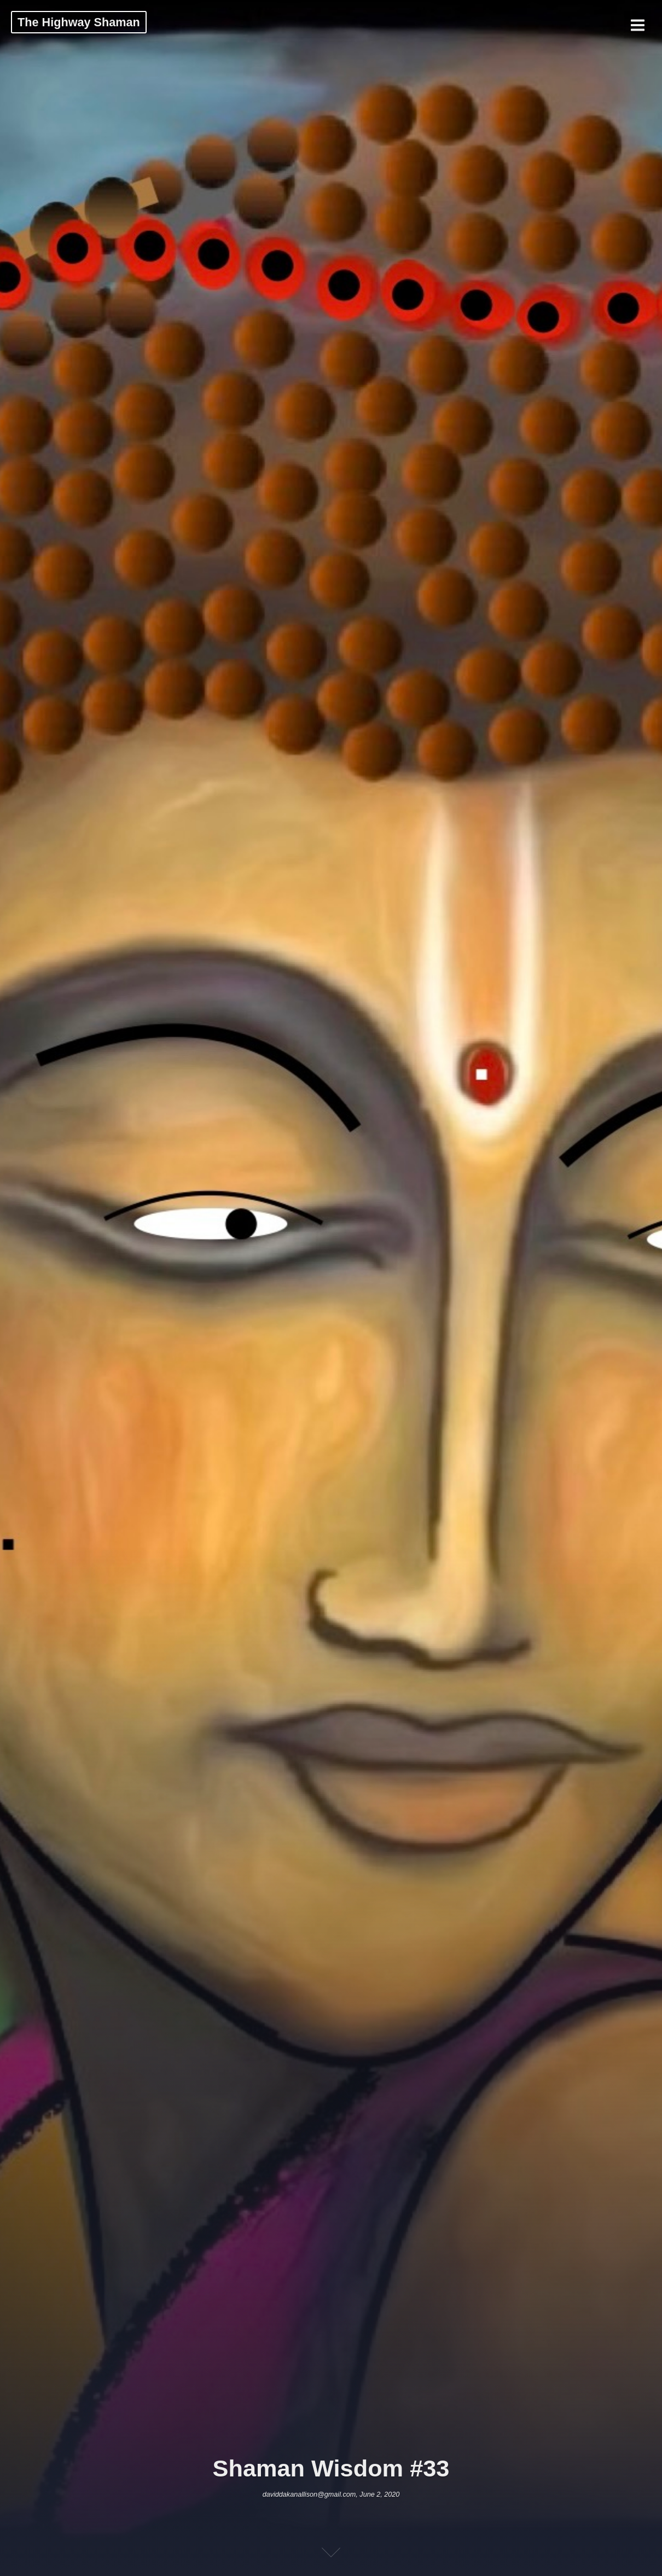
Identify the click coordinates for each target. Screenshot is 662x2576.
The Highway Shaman (79, 22)
